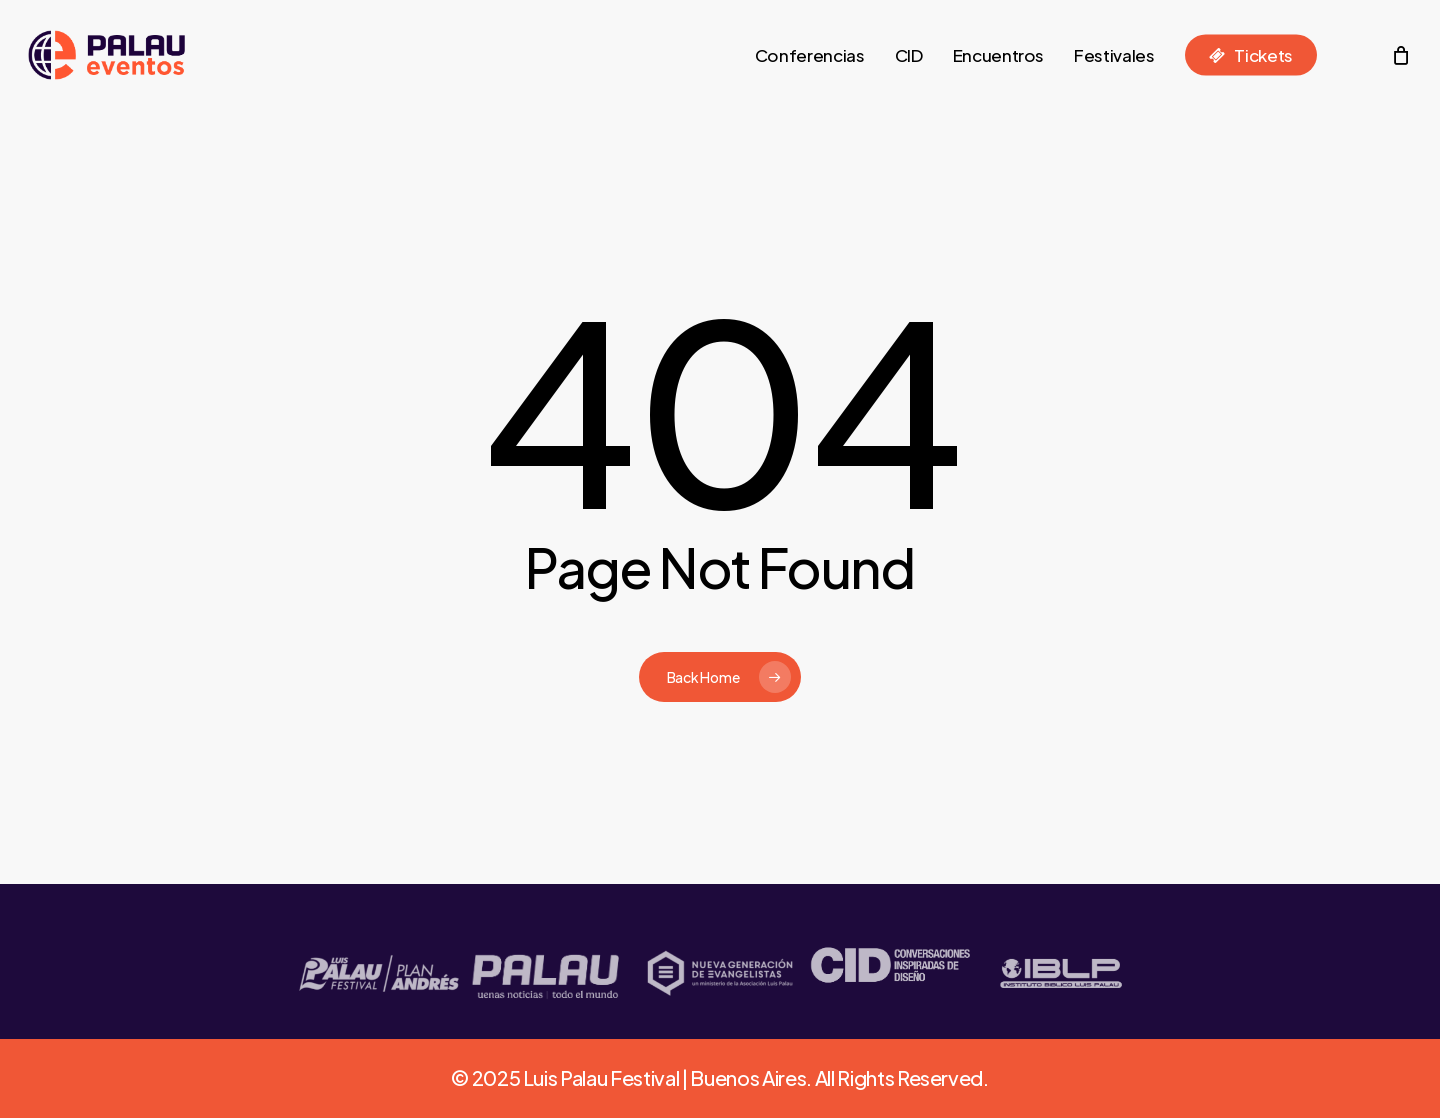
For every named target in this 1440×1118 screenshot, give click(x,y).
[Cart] (1401, 55)
